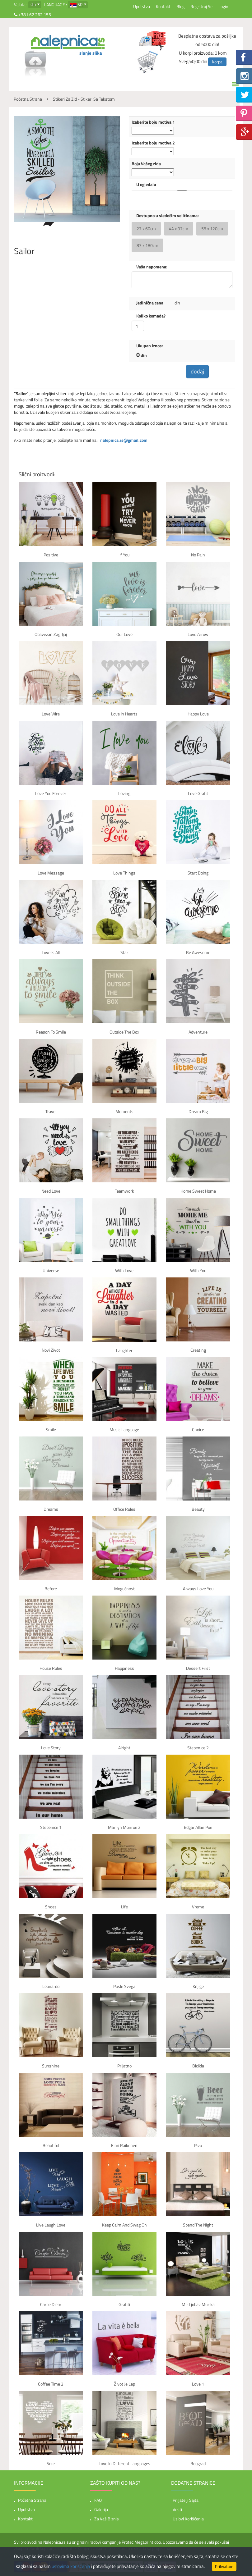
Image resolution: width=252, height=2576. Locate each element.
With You (198, 1271)
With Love (124, 1271)
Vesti (177, 2509)
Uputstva (141, 6)
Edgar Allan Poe (198, 1828)
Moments (124, 1112)
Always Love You (198, 1589)
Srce (51, 2464)
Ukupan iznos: (149, 346)
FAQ (98, 2500)
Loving (124, 794)
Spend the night (198, 2225)
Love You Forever (50, 794)
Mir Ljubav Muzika (198, 2305)
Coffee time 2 (50, 2384)
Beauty (198, 1509)
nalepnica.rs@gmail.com (123, 440)
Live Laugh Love (50, 2225)
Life (124, 1907)
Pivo (198, 2146)
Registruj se (201, 6)
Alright (124, 1748)
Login (223, 6)
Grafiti (124, 2305)
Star (124, 953)
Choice (198, 1430)
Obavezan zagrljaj (51, 635)
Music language (124, 1430)
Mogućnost (124, 1589)
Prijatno (124, 2066)
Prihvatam (224, 2566)
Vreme (198, 1907)
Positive (51, 555)
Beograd (198, 2464)
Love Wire (51, 714)
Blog (180, 6)
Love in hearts (124, 714)
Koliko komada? (151, 316)
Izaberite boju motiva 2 (153, 143)
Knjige (198, 1987)
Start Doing (198, 873)
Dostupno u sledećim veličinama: (167, 215)
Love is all (51, 953)
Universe (51, 1271)
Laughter (124, 1351)
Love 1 (198, 2384)
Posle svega (124, 1987)
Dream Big (198, 1112)
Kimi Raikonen (124, 2146)
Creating (198, 1350)
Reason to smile (51, 1032)
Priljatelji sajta (185, 2500)
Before (50, 1589)
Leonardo (50, 1987)
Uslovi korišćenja (188, 2519)
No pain (198, 555)
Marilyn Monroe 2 (124, 1828)
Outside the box (124, 1032)
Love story (51, 1748)
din (33, 4)
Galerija (101, 2509)
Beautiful (51, 2146)
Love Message (51, 873)
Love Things (124, 873)
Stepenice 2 (198, 1748)
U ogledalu (146, 184)
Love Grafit (198, 794)
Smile (51, 1430)
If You (124, 555)
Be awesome (198, 953)
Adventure (198, 1032)
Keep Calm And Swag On (124, 2225)
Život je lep (124, 2384)
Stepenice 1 (51, 1828)
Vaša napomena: (151, 267)
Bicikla (198, 2066)
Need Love (50, 1191)
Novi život (51, 1350)
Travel (50, 1112)
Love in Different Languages (124, 2464)
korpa (217, 61)
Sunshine (50, 2066)
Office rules (124, 1509)
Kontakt (163, 6)
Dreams (51, 1509)
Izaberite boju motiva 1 (153, 122)
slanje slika (90, 53)
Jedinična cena (149, 303)
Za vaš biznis (106, 2519)
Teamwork (124, 1191)
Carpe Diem (50, 2305)
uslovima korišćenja (71, 2566)
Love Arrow (198, 635)
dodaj (198, 372)
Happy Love (198, 714)
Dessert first (198, 1668)
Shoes (51, 1907)
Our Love (124, 635)
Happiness (124, 1668)
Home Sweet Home (198, 1191)
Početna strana (32, 2500)
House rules (51, 1668)
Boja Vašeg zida (146, 164)
